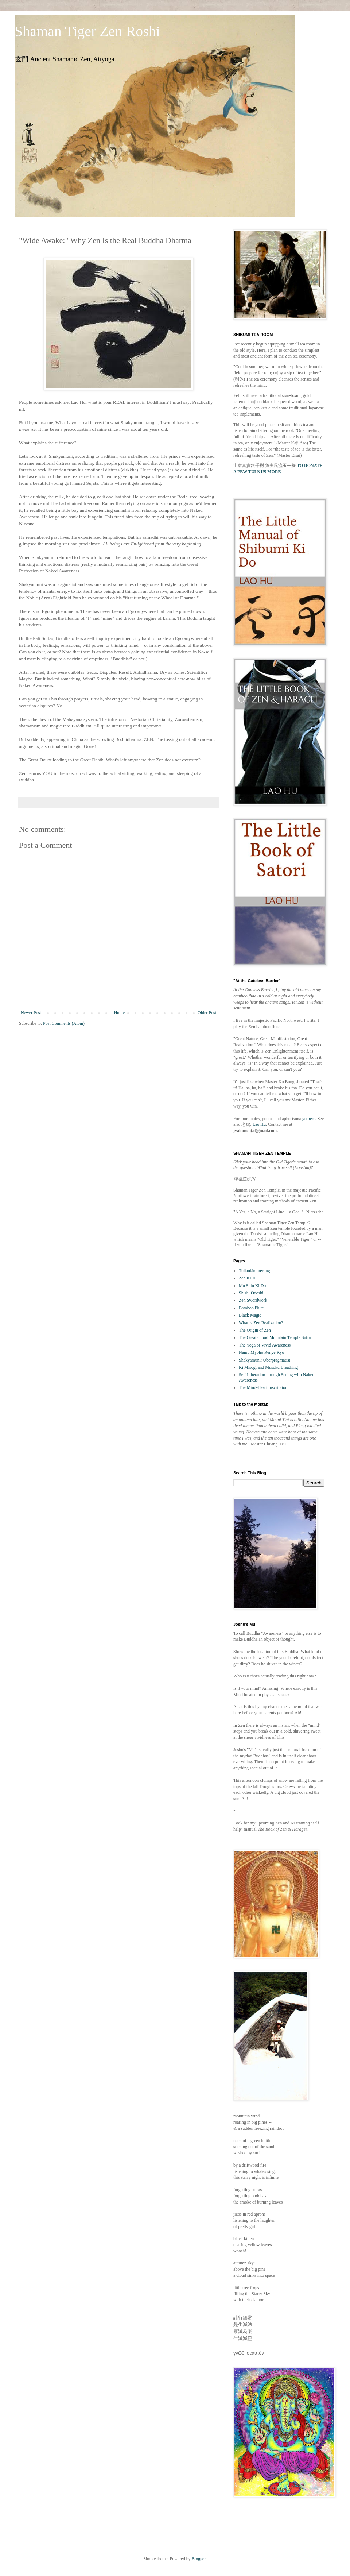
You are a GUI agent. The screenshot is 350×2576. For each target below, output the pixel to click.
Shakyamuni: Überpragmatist (264, 1360)
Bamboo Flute (251, 1307)
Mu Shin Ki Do (252, 1285)
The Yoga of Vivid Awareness (265, 1345)
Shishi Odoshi (251, 1292)
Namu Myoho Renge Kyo (261, 1352)
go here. (309, 1118)
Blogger (199, 2558)
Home (119, 1012)
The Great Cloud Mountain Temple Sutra (275, 1337)
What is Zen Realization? (261, 1322)
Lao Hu (259, 1124)
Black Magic (250, 1315)
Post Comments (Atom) (64, 1023)
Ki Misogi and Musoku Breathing (268, 1367)
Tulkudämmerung (254, 1270)
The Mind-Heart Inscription (263, 1387)
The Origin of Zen (255, 1330)
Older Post (207, 1012)
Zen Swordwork (253, 1300)
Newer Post (31, 1012)
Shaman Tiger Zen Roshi (87, 31)
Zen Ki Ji (247, 1278)
